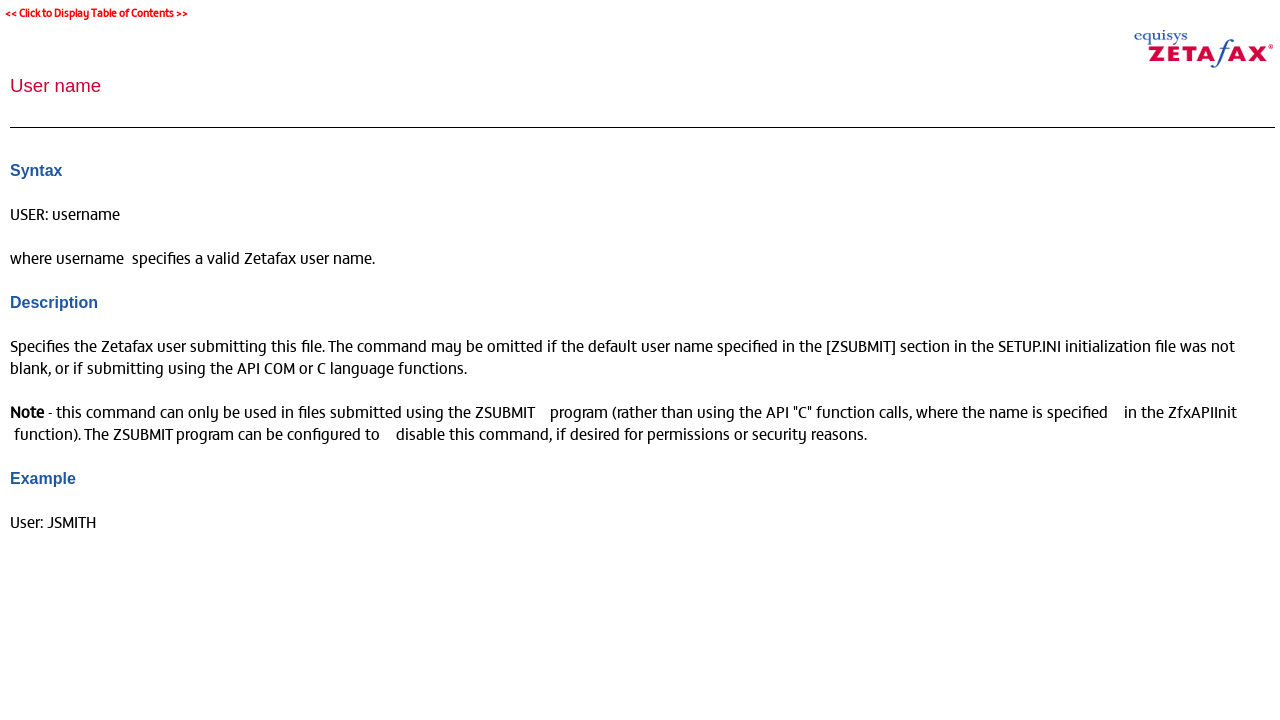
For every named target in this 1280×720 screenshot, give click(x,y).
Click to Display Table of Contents (96, 12)
